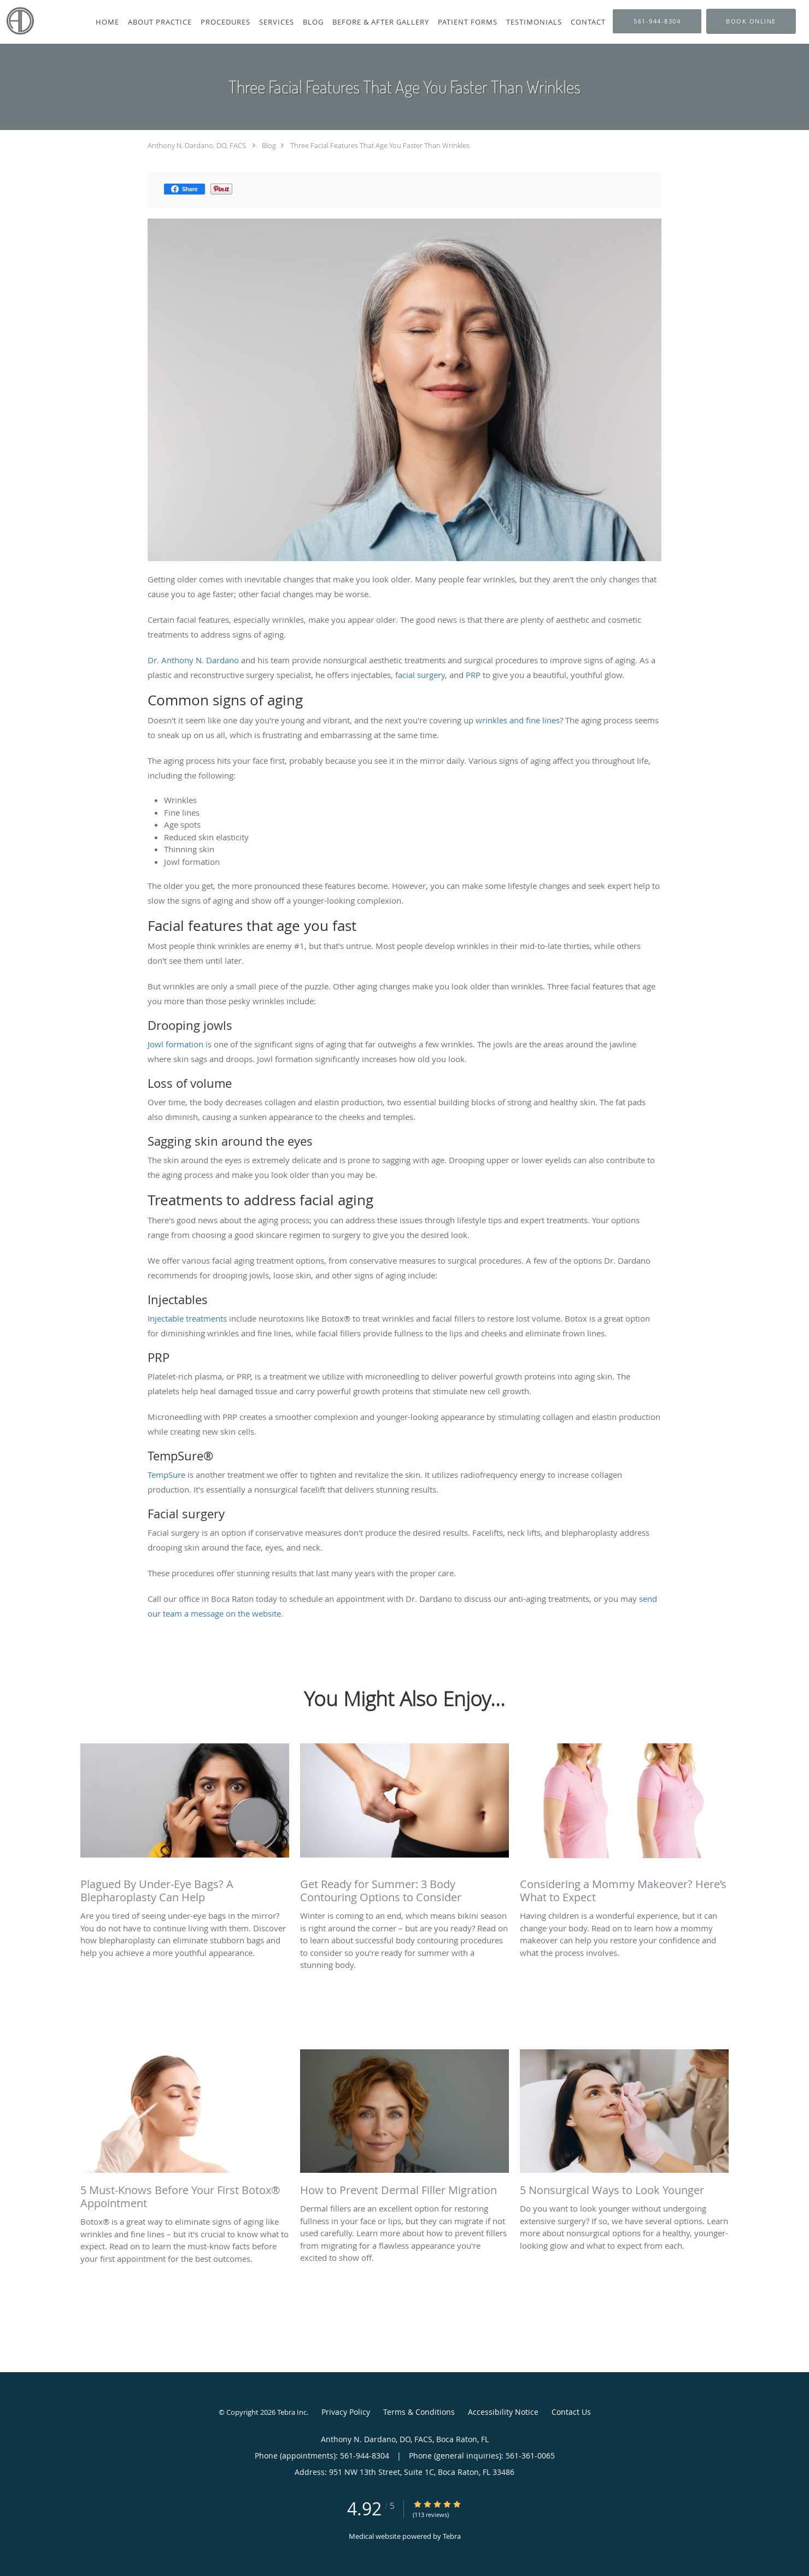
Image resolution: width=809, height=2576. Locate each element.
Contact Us (571, 2412)
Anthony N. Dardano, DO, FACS (197, 145)
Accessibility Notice (503, 2412)
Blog (269, 145)
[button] (751, 21)
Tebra (452, 2536)
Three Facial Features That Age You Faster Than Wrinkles (380, 145)
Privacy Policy (345, 2412)
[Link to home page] (17, 21)
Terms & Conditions (419, 2412)
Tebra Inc (292, 2412)
